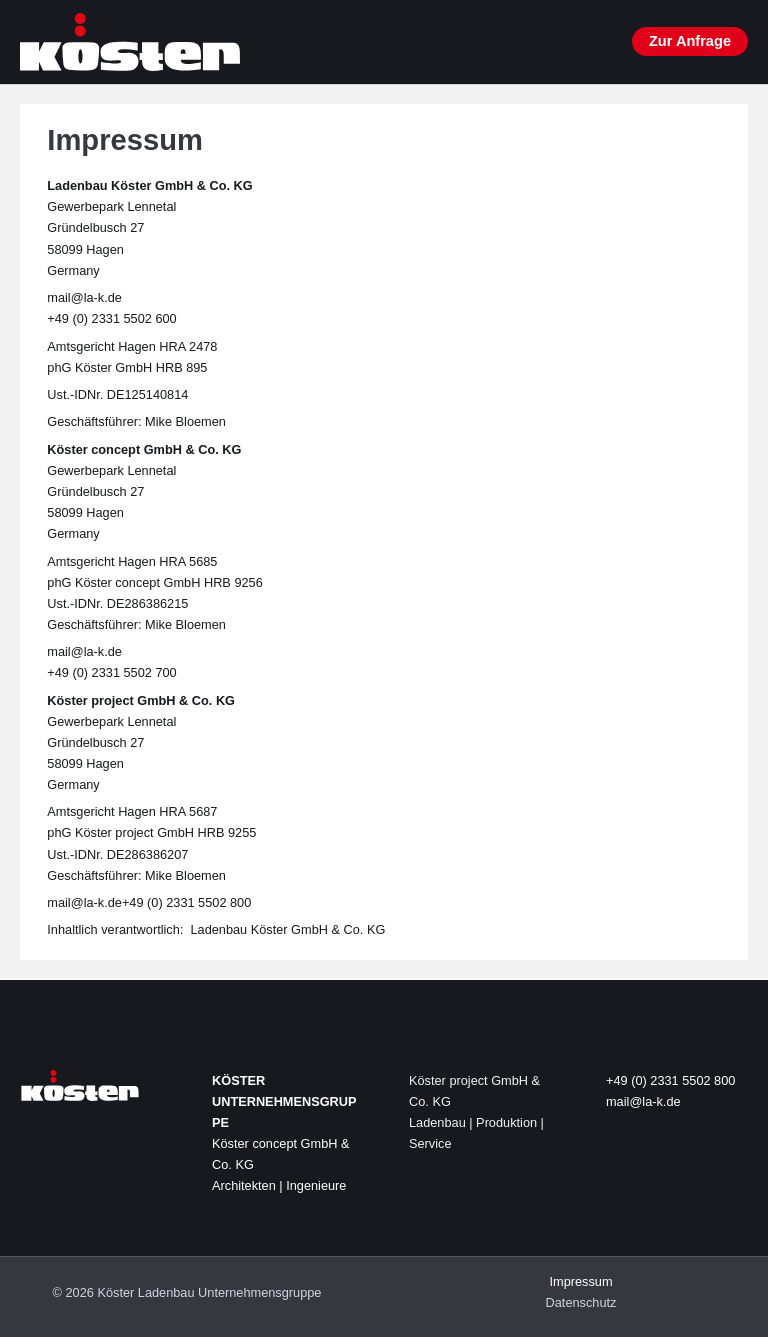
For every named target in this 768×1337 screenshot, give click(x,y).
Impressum (580, 1281)
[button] (690, 41)
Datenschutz (581, 1302)
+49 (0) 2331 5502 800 (670, 1080)
